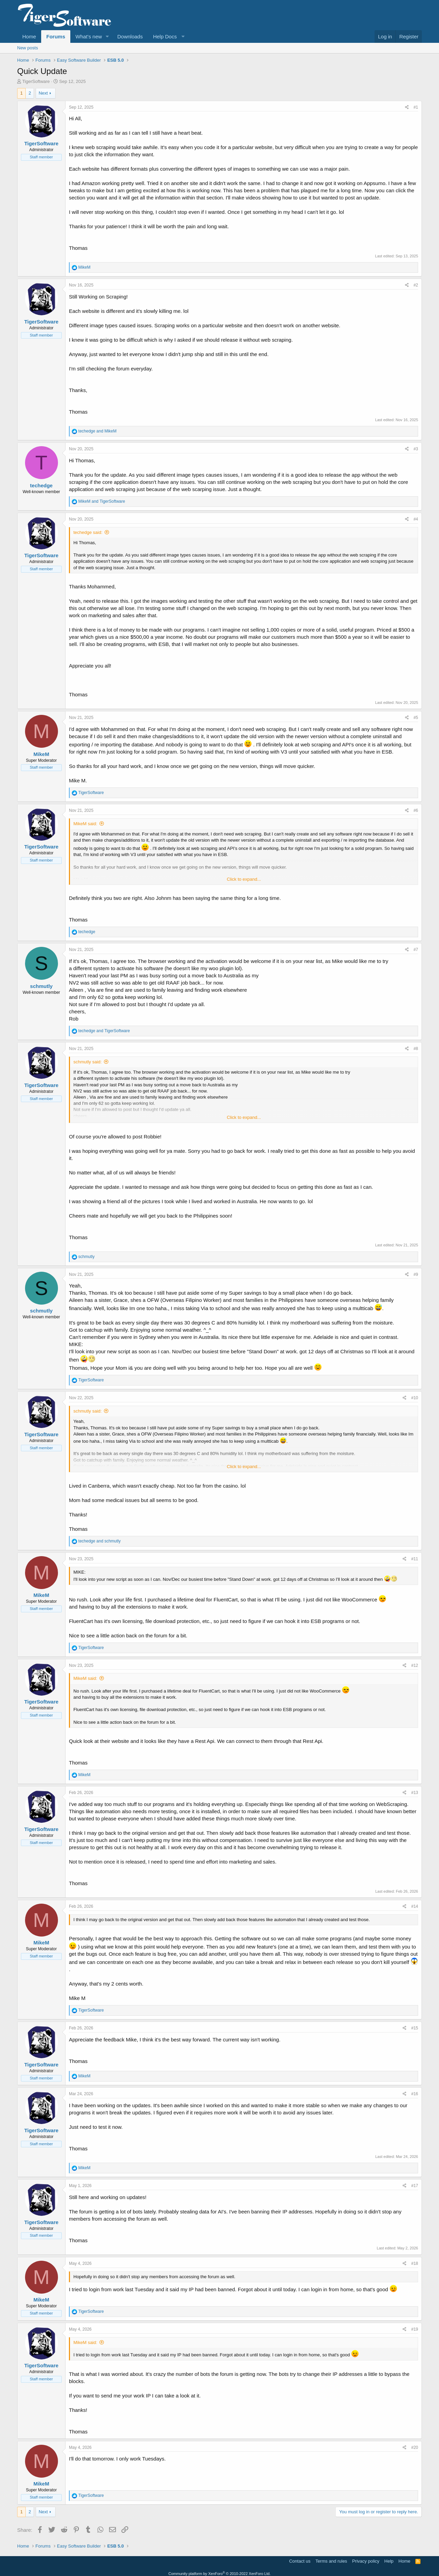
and (97, 431)
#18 (414, 2263)
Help (389, 2561)
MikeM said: (85, 823)
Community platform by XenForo (219, 2574)
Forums (55, 36)
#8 (416, 1048)
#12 (414, 1665)
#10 (414, 1397)
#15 (414, 2028)
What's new (88, 36)
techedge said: (88, 532)
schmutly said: (87, 1061)
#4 (416, 519)
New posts (27, 47)
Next (43, 93)
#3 (416, 449)
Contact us (299, 2561)
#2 (416, 285)
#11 (414, 1558)
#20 (414, 2447)
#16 (414, 2093)
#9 (416, 1274)
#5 (416, 717)
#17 (414, 2185)
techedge (41, 485)
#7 (416, 949)
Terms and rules (331, 2561)
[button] (107, 36)
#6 (416, 810)
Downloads (130, 36)
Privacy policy (365, 2561)
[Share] (407, 107)
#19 (414, 2329)
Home (29, 36)
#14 (414, 1906)
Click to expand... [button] (244, 879)
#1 (416, 107)
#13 (414, 1792)
